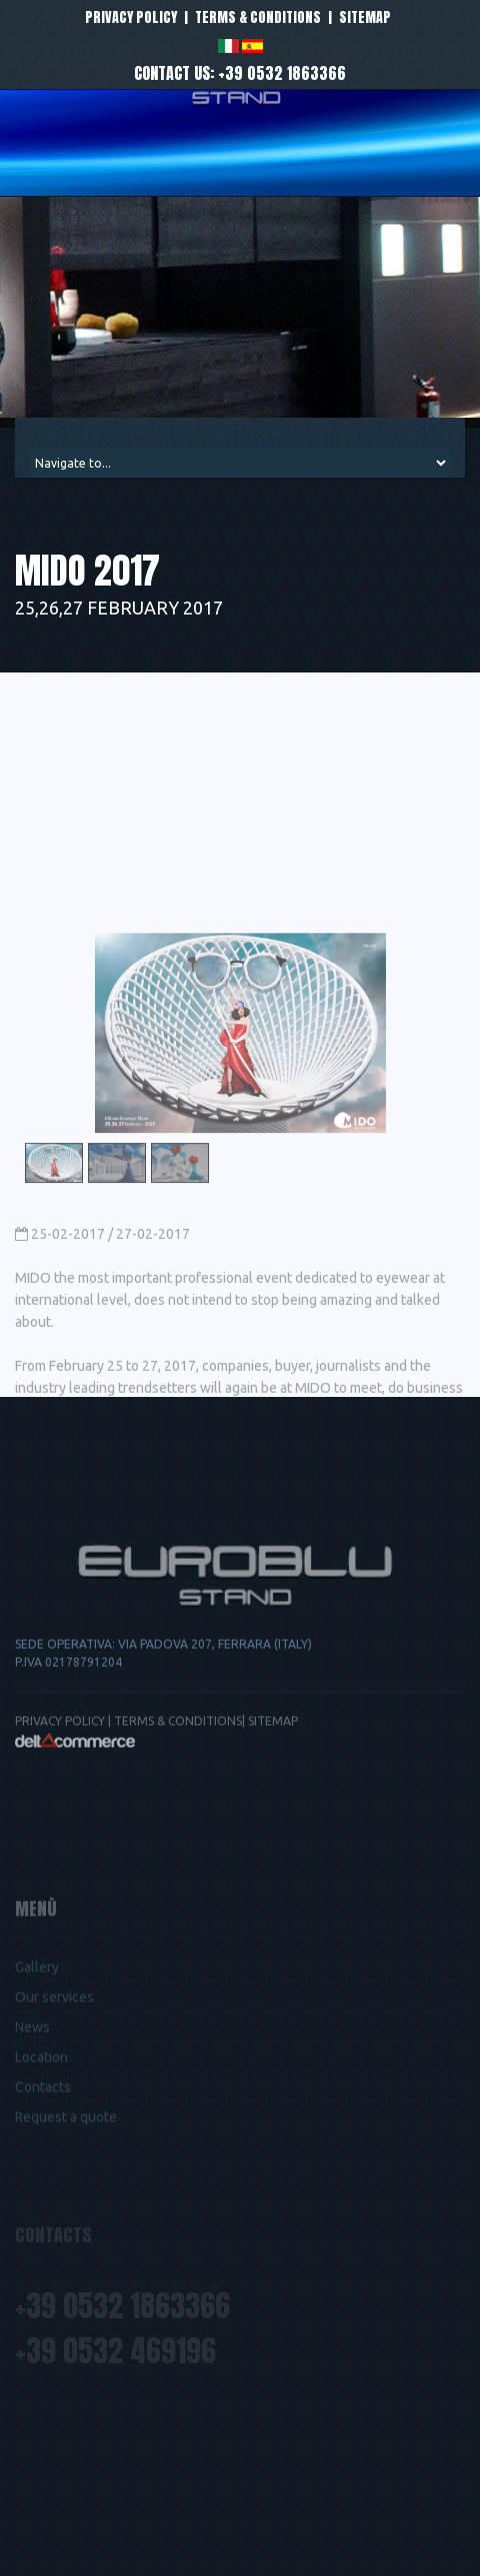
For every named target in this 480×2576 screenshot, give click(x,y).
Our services (54, 2053)
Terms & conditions (258, 17)
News (32, 2083)
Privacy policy (131, 17)
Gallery (37, 2023)
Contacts (43, 2143)
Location (41, 2113)
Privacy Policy (60, 1776)
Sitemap (365, 17)
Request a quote (66, 2173)
